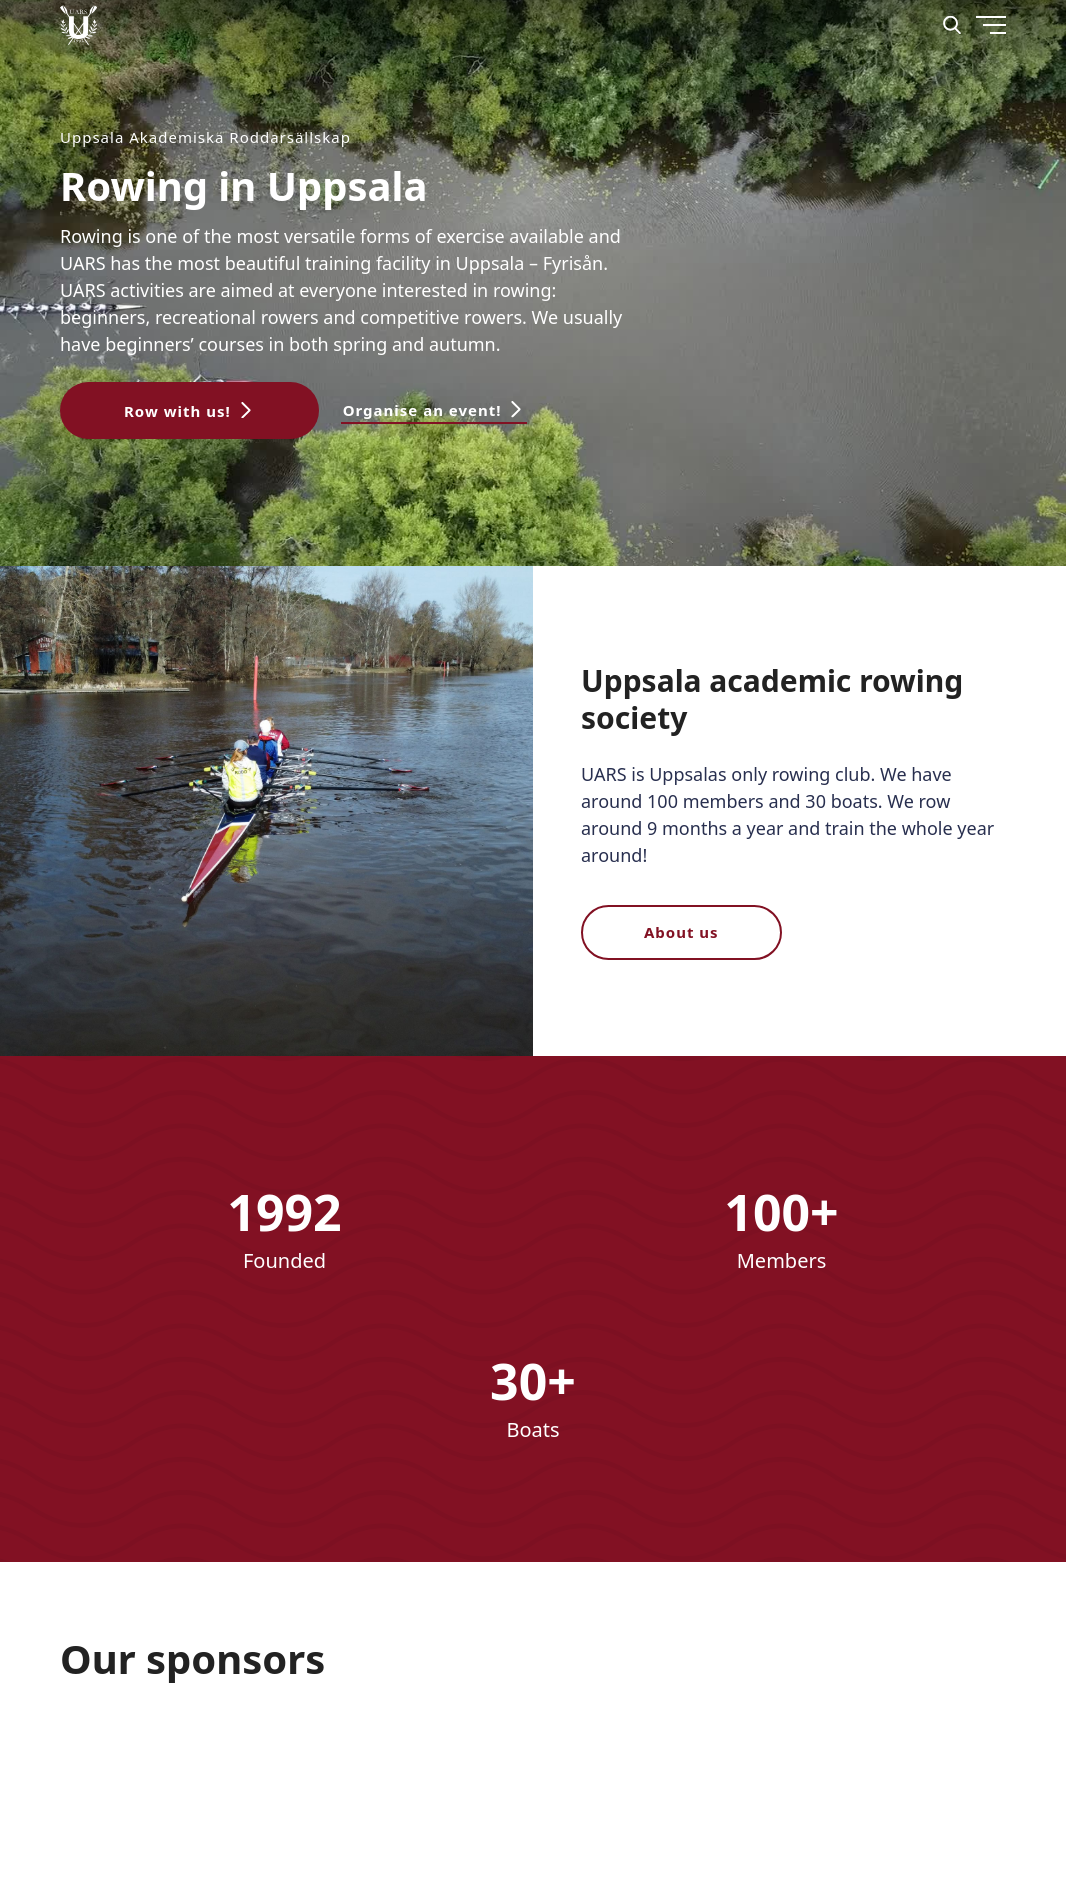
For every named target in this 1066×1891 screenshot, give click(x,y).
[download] (294, 1763)
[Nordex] (134, 1763)
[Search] (952, 25)
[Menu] (943, 100)
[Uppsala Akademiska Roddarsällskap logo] (78, 25)
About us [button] (681, 932)
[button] (189, 410)
